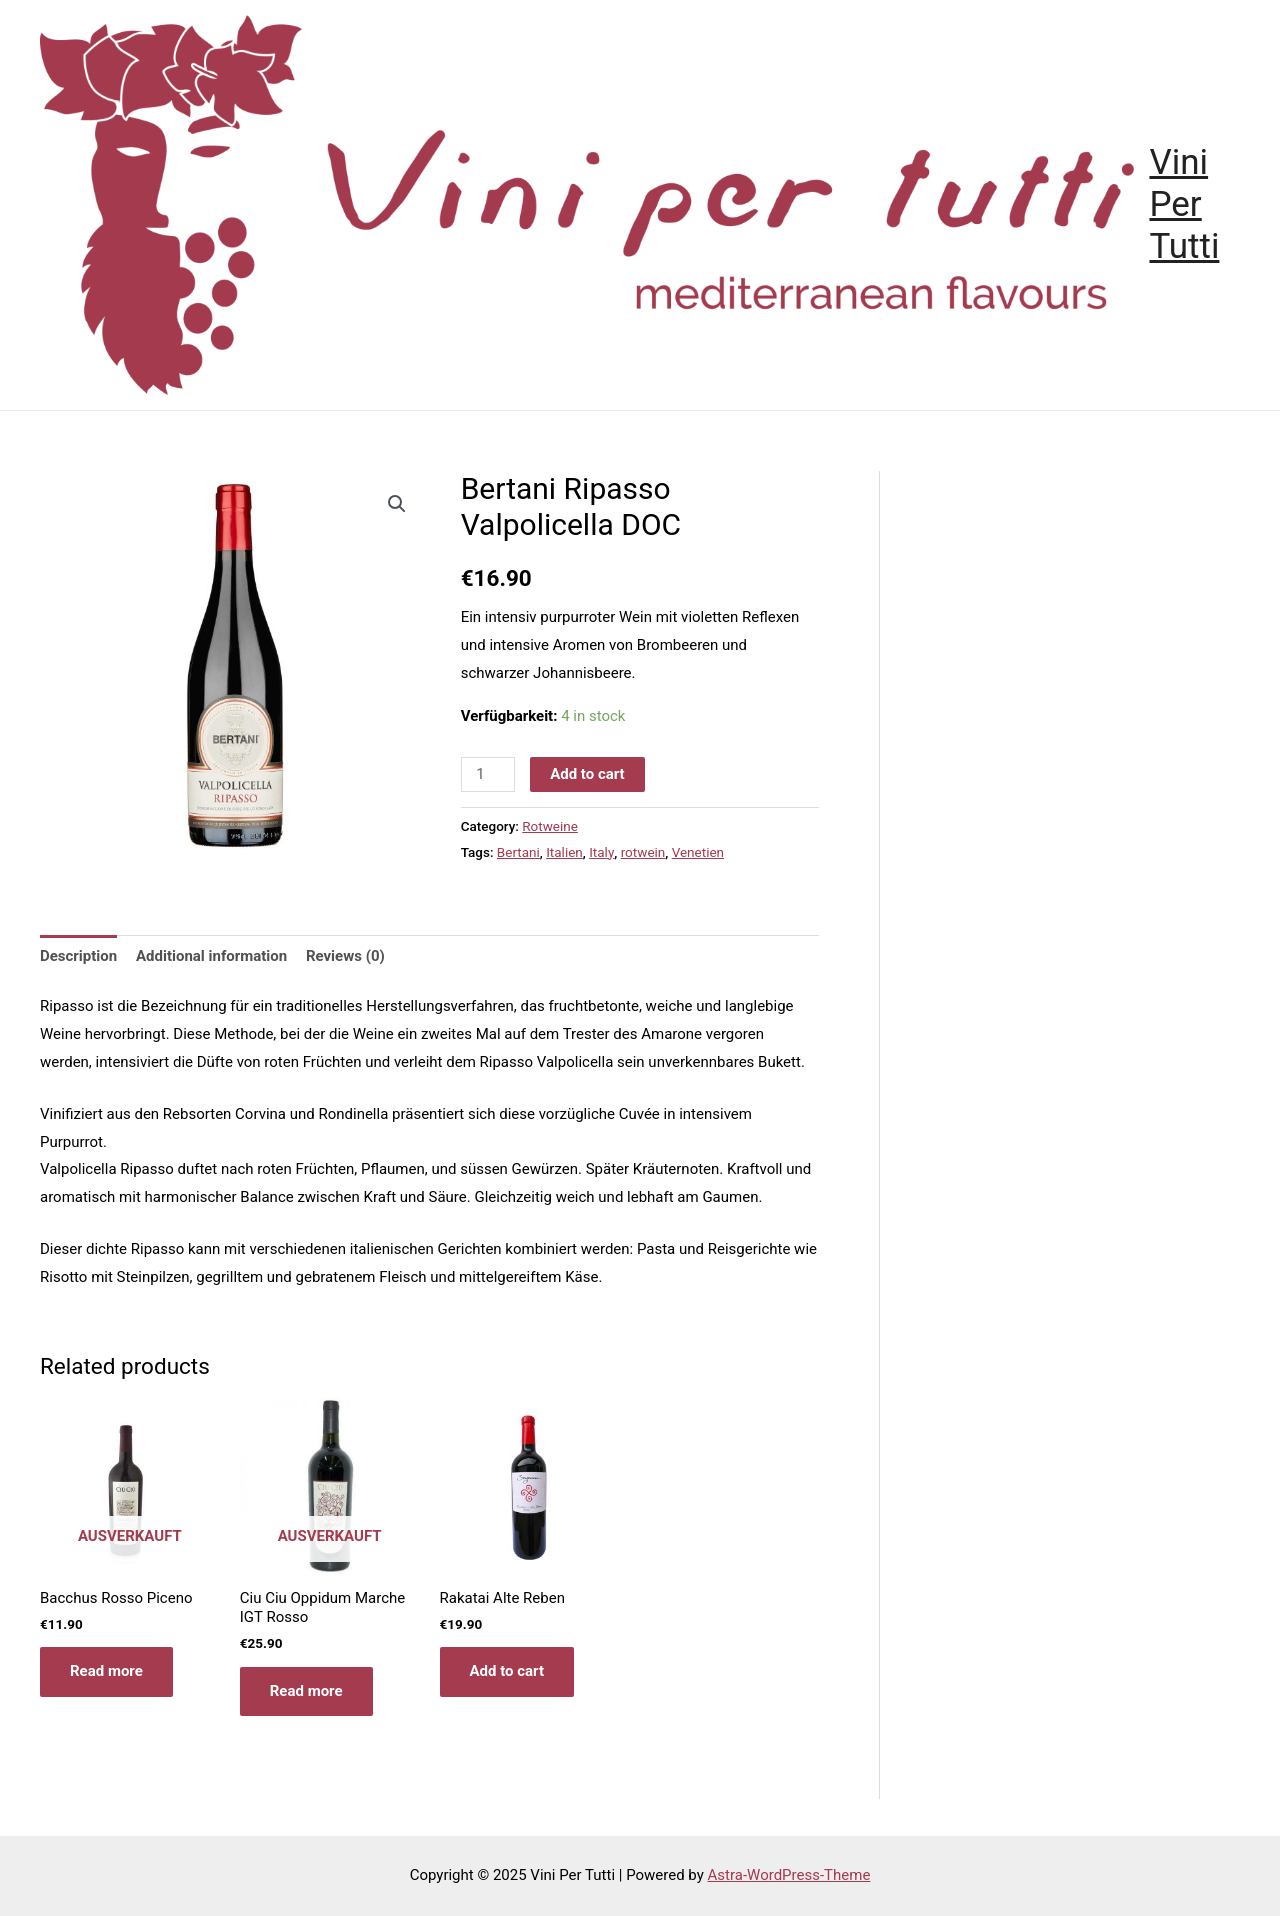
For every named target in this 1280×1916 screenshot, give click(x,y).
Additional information (211, 956)
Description (78, 956)
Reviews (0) (345, 956)
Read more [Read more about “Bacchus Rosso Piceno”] (106, 1671)
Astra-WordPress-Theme (789, 1875)
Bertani (518, 852)
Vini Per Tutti (1184, 204)
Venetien (698, 852)
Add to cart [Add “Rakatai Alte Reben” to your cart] (507, 1671)
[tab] (78, 956)
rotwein (643, 852)
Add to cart (587, 774)
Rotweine (550, 826)
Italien (564, 852)
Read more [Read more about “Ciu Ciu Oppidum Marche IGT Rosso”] (306, 1691)
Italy (601, 852)
